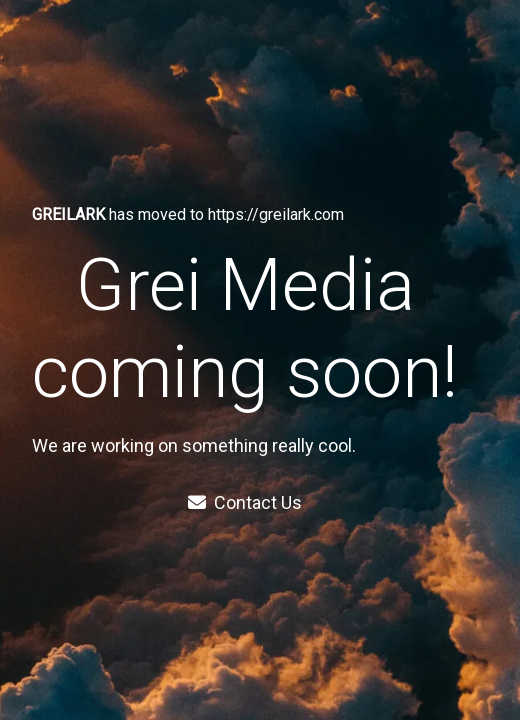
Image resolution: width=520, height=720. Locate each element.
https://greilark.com (276, 214)
